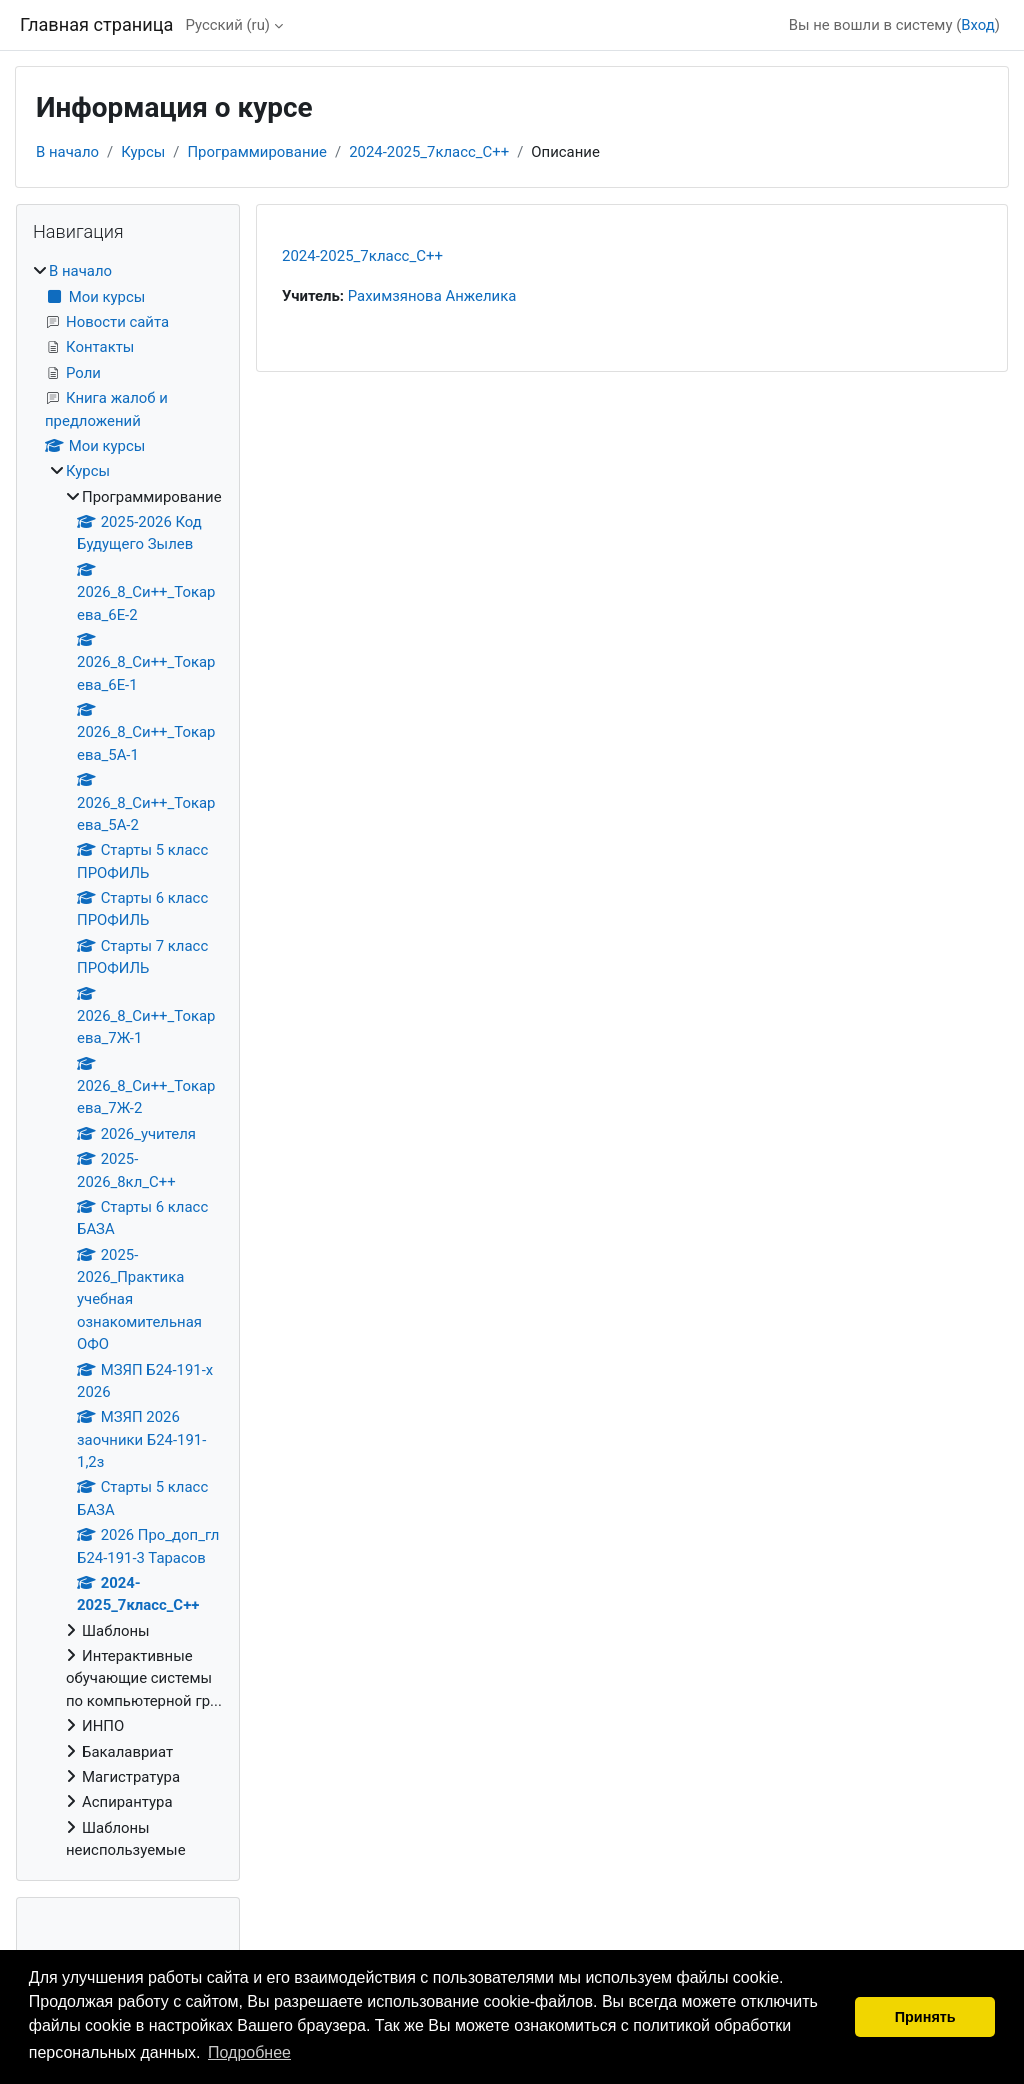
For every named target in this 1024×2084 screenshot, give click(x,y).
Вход (978, 25)
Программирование (257, 152)
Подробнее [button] (249, 2052)
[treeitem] (128, 1060)
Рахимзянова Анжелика (432, 296)
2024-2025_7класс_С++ (429, 152)
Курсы (143, 152)
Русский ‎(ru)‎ (227, 25)
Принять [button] (925, 2017)
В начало (67, 152)
